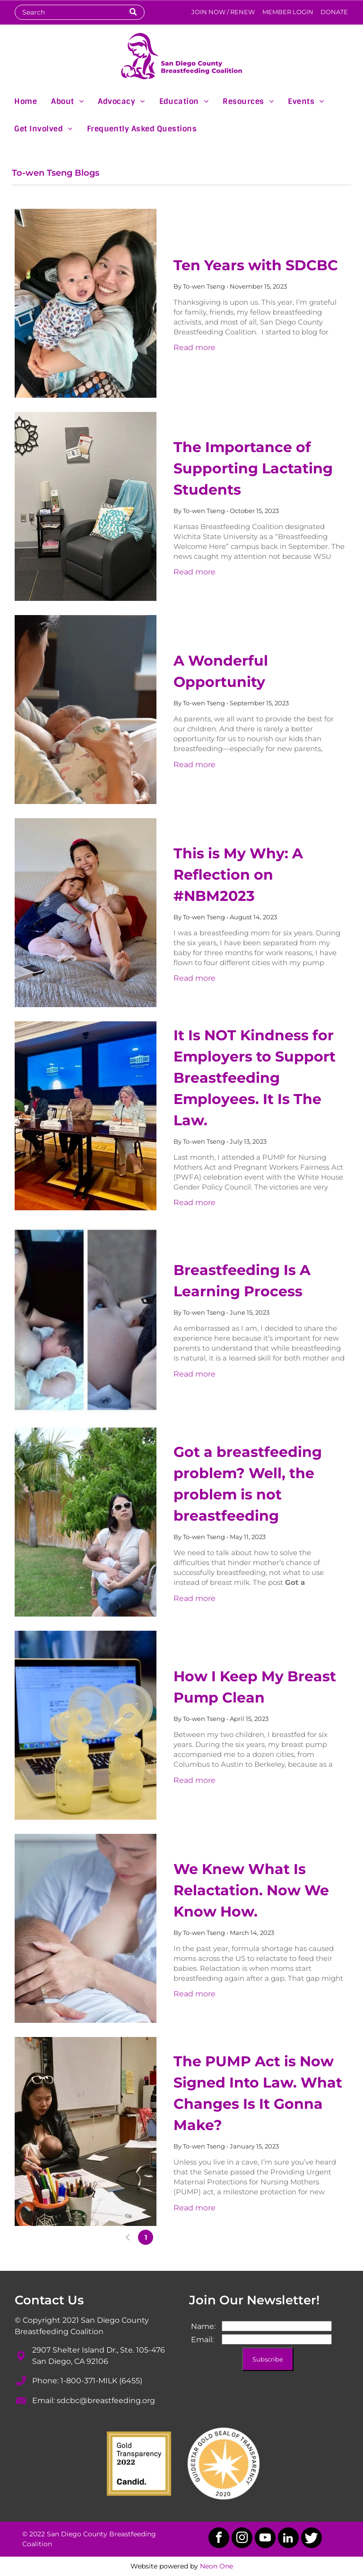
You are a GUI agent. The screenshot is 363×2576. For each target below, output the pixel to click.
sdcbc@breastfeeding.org (106, 2400)
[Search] (79, 12)
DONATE (334, 12)
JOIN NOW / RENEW (223, 12)
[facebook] (218, 2538)
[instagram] (242, 2538)
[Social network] (311, 2538)
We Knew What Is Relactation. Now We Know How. (251, 1890)
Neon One (216, 2566)
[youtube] (265, 2538)
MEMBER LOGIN (287, 12)
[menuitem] (25, 100)
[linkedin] (288, 2538)
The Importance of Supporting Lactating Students (253, 468)
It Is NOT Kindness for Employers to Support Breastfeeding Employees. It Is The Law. (254, 1078)
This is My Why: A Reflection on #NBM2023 (238, 875)
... (199, 2237)
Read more (194, 347)
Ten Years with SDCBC (255, 265)
